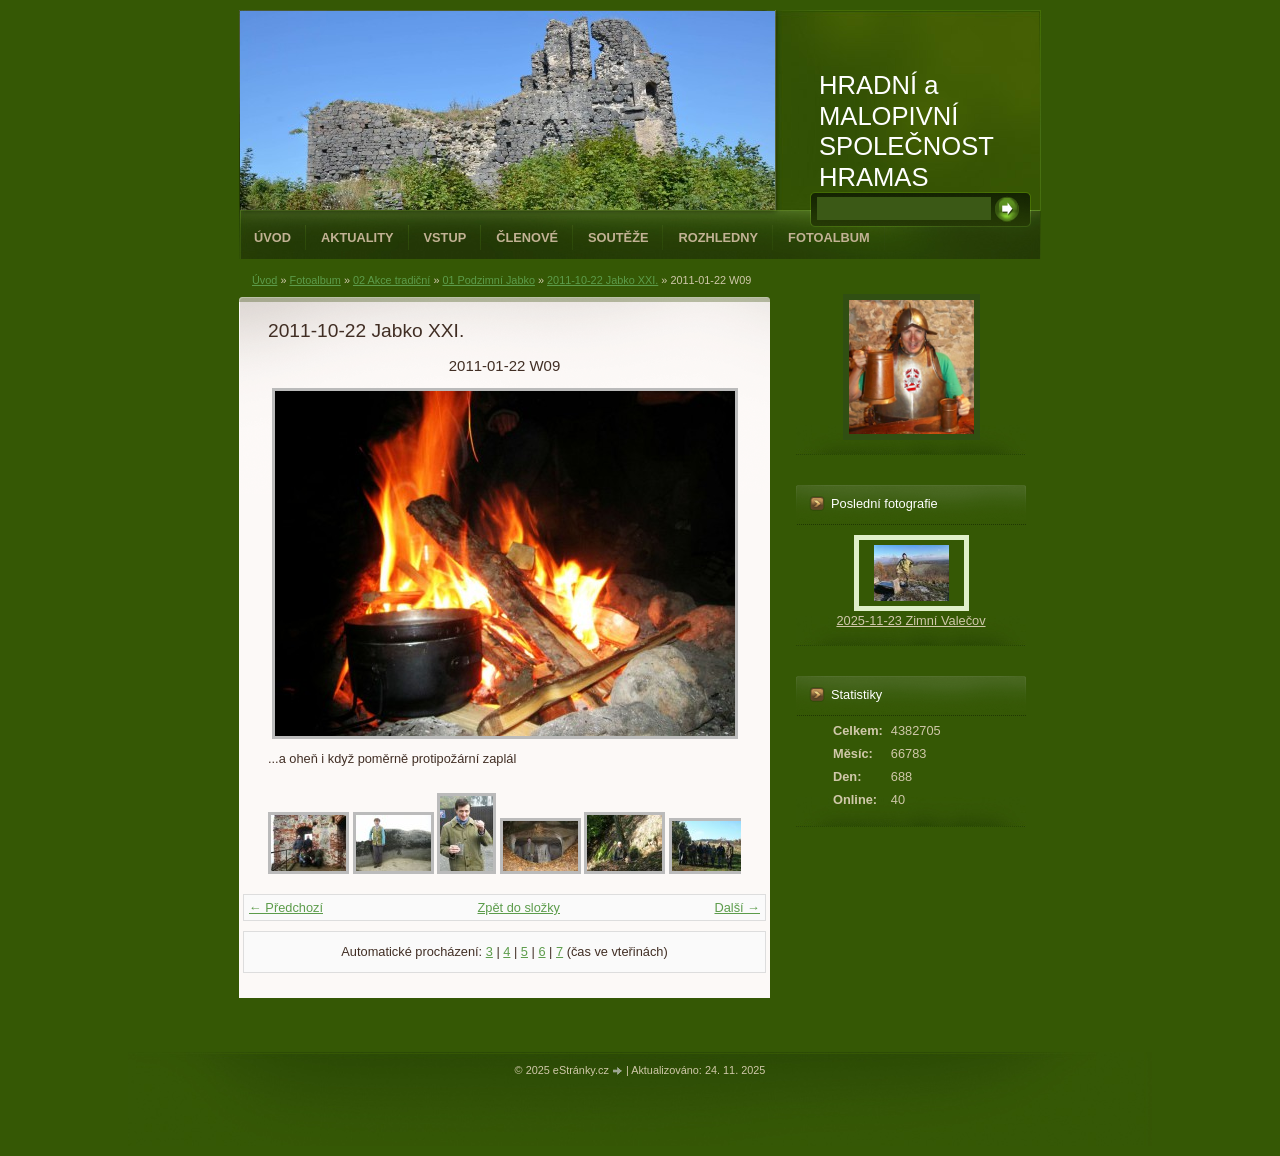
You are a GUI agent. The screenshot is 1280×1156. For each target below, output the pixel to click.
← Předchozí (286, 907)
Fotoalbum (829, 237)
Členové (527, 237)
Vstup (445, 237)
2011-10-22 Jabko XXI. (602, 280)
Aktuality (357, 237)
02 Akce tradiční (391, 280)
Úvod (272, 237)
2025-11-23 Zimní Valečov (910, 620)
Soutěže (618, 237)
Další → (737, 907)
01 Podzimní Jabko (488, 280)
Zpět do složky (518, 907)
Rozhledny (718, 237)
